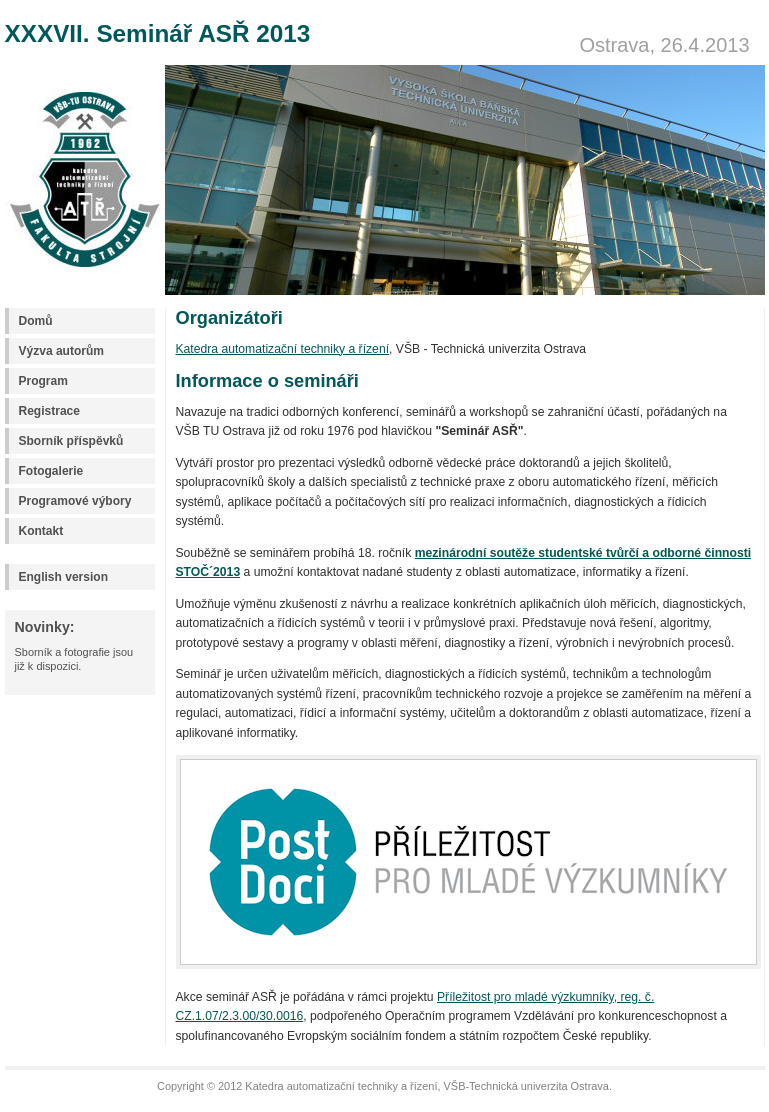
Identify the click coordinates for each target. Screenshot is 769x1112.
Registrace (49, 411)
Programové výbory (75, 501)
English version (63, 577)
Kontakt (41, 531)
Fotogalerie (51, 471)
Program (43, 381)
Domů (36, 321)
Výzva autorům (61, 351)
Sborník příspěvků (71, 441)
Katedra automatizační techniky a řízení (283, 349)
